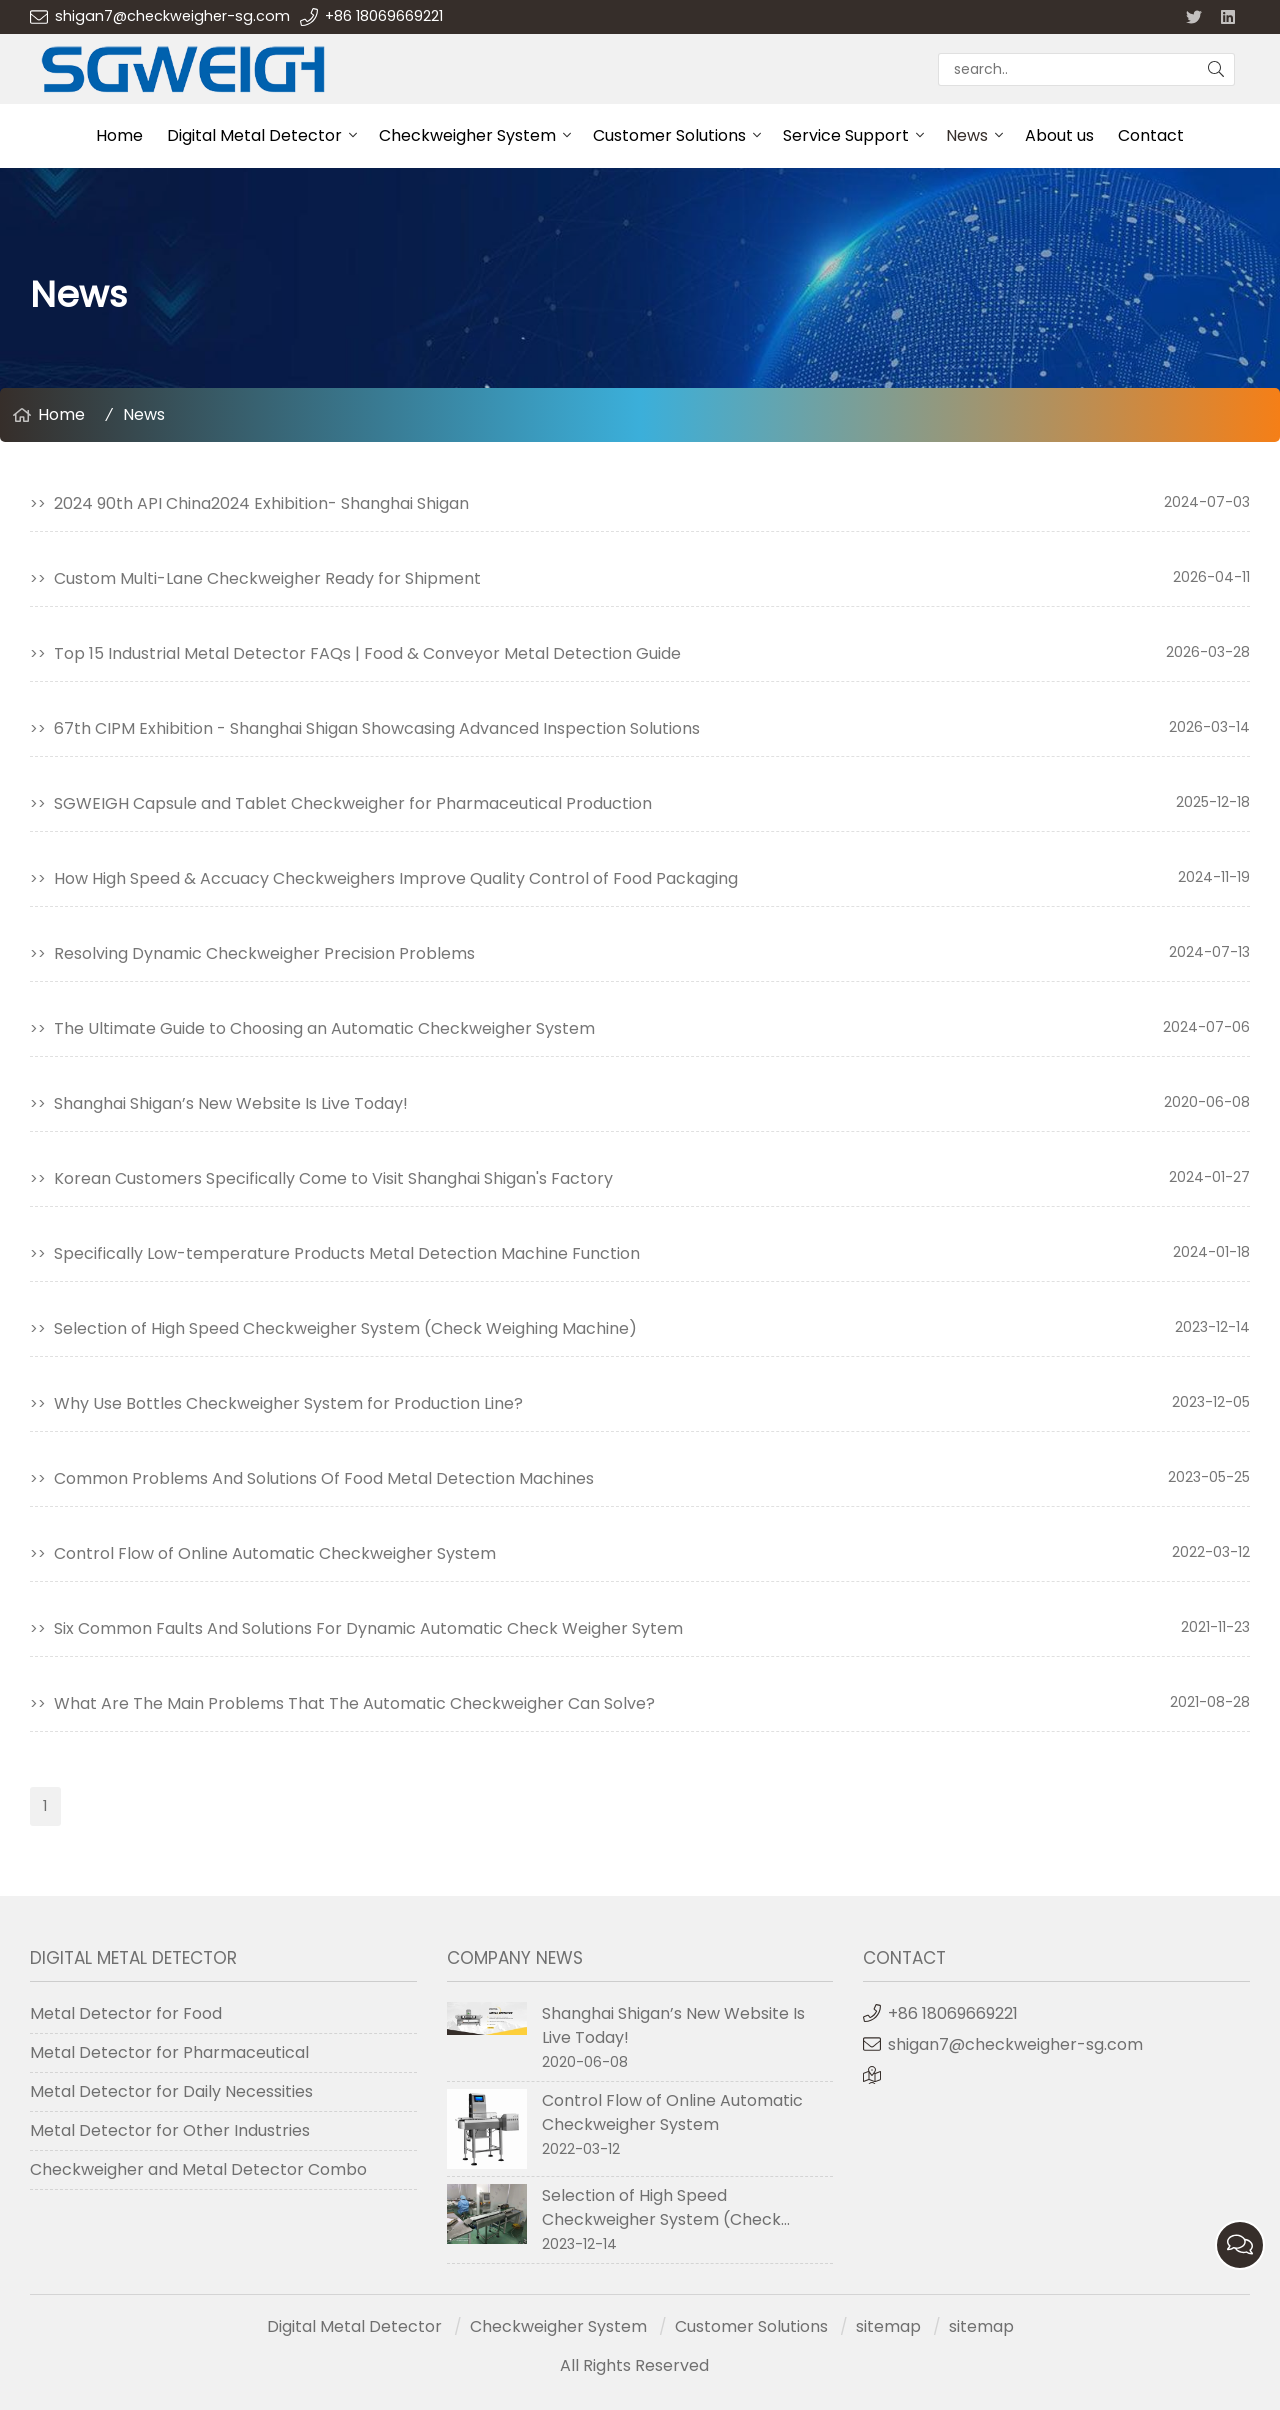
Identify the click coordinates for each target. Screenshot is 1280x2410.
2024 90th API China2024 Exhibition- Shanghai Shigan (261, 503)
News (967, 135)
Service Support (846, 135)
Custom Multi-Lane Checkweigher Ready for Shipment (267, 578)
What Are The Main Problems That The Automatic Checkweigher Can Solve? (354, 1703)
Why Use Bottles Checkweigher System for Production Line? (288, 1403)
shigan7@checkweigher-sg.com (172, 16)
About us (1059, 135)
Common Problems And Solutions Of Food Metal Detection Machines (324, 1478)
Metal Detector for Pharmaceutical (169, 2052)
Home (119, 135)
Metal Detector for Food (126, 2013)
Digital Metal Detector (254, 135)
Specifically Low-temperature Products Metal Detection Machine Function (347, 1253)
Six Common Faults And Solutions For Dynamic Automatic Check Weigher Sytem (368, 1628)
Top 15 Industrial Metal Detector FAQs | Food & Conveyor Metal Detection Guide (367, 653)
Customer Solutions (669, 135)
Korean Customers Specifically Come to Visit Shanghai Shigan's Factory (333, 1178)
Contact (1151, 135)
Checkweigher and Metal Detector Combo (198, 2169)
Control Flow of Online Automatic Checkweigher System (275, 1553)
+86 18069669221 (384, 16)
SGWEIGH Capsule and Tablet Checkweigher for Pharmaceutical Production (353, 803)
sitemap (888, 2326)
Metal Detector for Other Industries (170, 2130)
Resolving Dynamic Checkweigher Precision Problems (264, 953)
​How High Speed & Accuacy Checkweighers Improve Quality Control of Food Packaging (396, 878)
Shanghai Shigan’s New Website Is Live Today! (231, 1103)
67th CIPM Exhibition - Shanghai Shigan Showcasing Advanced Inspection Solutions (377, 728)
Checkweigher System (467, 135)
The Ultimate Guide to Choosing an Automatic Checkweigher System (324, 1028)
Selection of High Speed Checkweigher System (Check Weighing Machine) (345, 1328)
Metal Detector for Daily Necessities (171, 2091)
